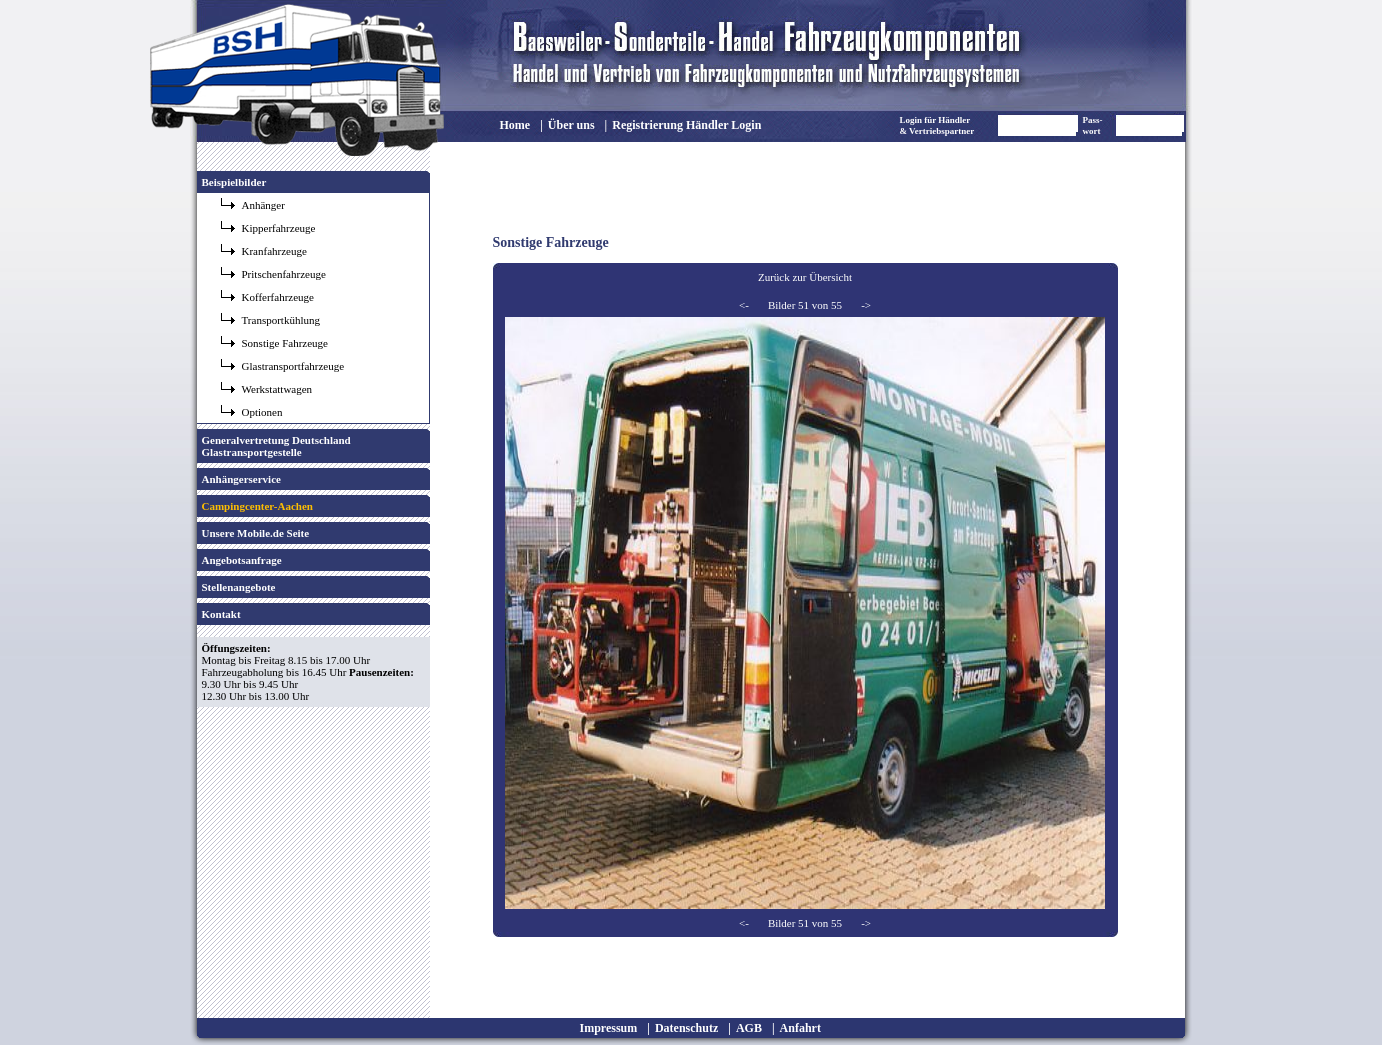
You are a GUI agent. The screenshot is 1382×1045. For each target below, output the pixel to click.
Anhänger (263, 205)
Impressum (609, 1028)
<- (744, 305)
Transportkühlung (281, 320)
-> (866, 305)
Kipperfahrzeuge (279, 228)
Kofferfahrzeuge (278, 297)
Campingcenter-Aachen (257, 506)
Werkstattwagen (277, 389)
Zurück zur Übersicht (805, 277)
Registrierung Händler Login (686, 125)
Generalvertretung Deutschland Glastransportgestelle (276, 446)
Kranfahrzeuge (274, 251)
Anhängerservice (241, 479)
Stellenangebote (239, 587)
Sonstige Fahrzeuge (285, 343)
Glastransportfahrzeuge (293, 366)
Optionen (262, 412)
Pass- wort (1093, 125)
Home (515, 125)
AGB (749, 1028)
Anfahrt (800, 1028)
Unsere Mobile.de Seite (256, 533)
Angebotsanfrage (242, 560)
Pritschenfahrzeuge (284, 274)
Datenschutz (686, 1028)
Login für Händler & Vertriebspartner (937, 125)
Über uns (571, 125)
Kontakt (221, 614)
